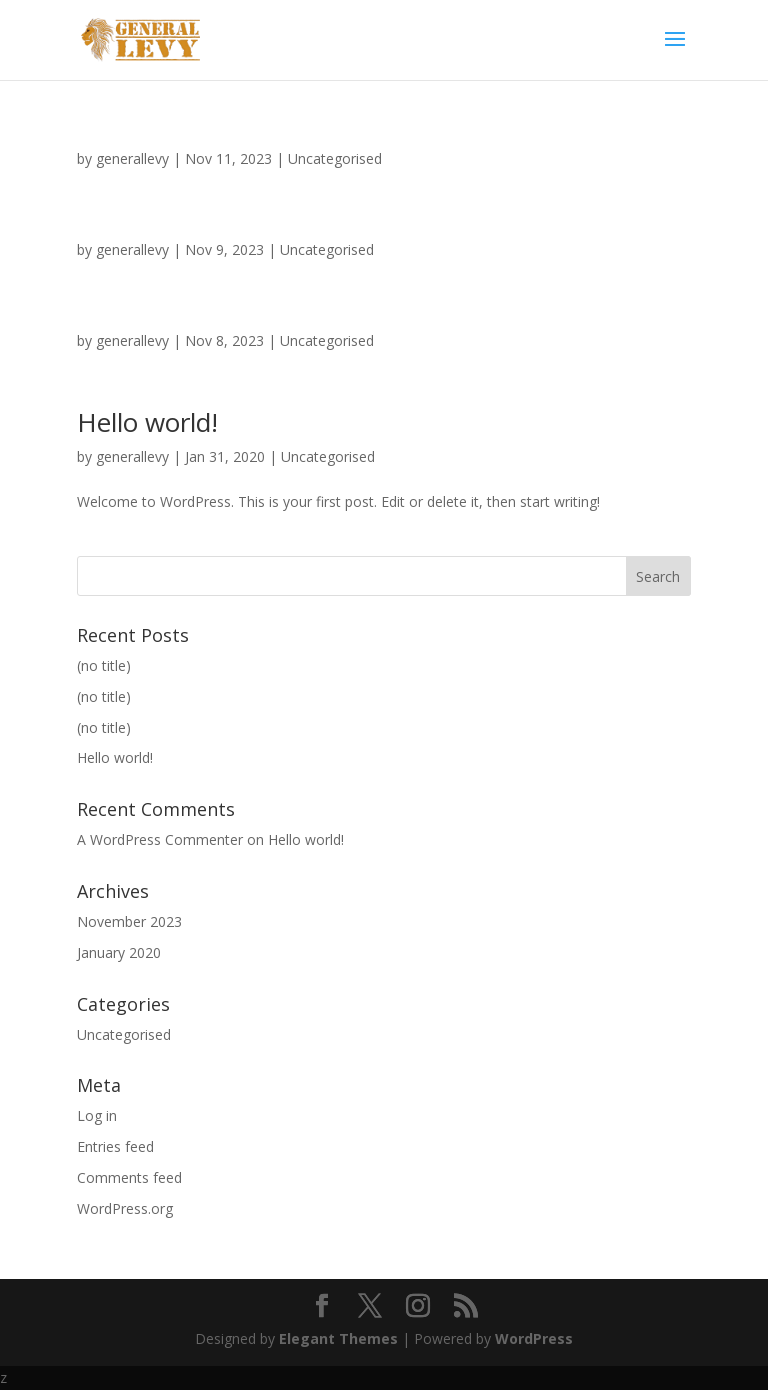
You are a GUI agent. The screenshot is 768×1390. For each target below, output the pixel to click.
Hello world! (147, 422)
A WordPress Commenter (160, 839)
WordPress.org (125, 1208)
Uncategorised (335, 158)
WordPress (534, 1338)
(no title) (104, 665)
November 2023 (129, 921)
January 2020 (119, 952)
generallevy (132, 158)
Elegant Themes (338, 1338)
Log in (97, 1115)
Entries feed (115, 1146)
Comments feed (129, 1177)
